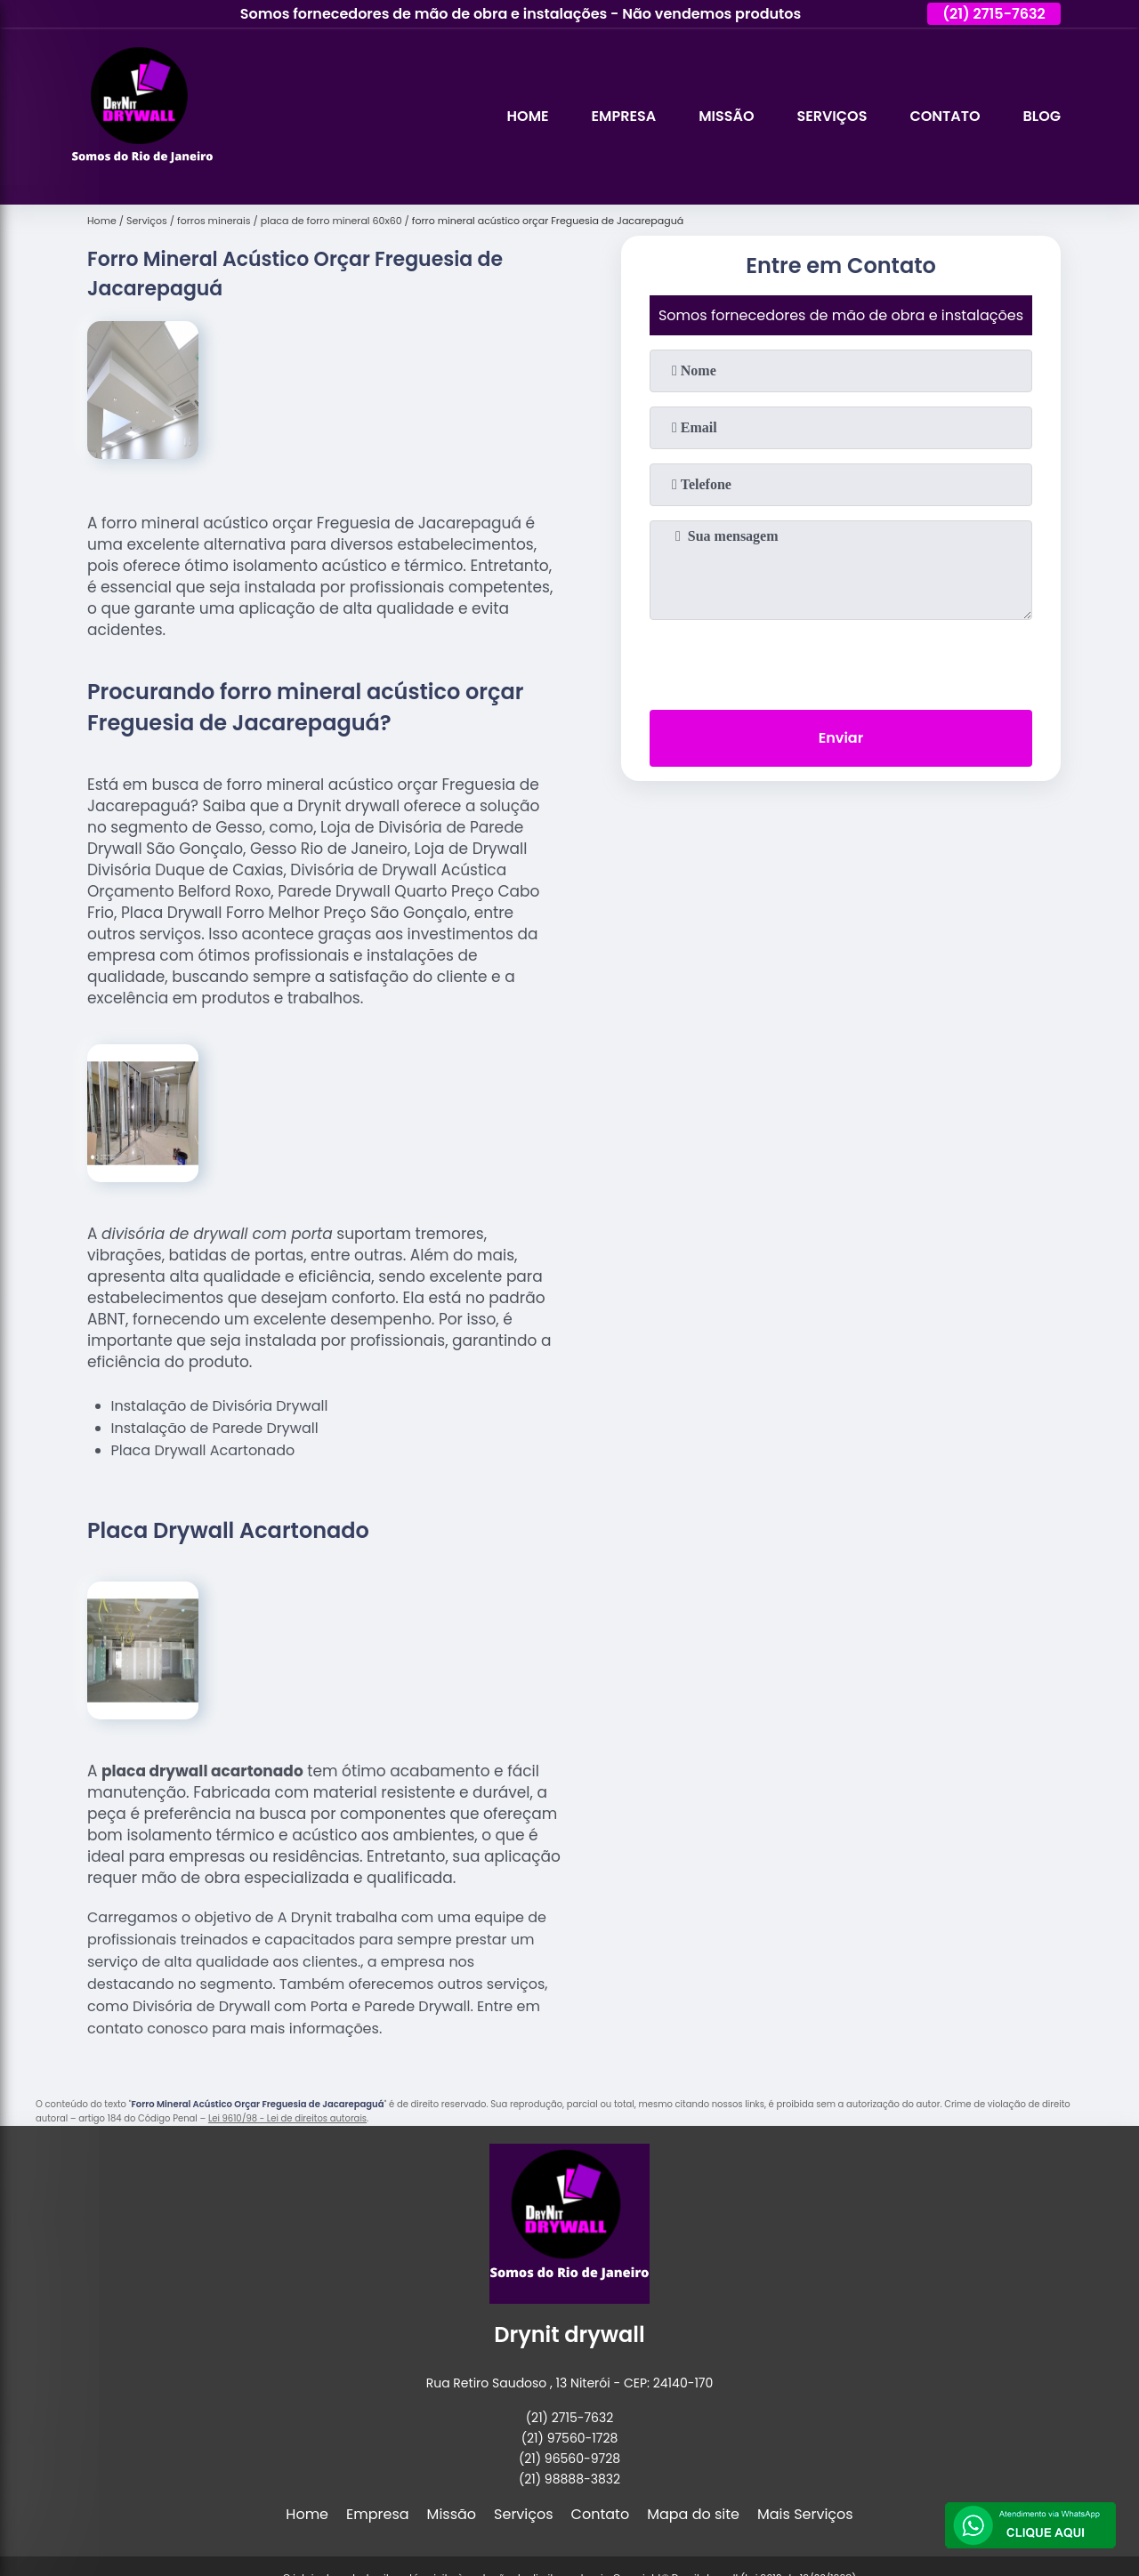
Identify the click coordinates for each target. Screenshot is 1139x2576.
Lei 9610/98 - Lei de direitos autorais (287, 2118)
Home (528, 116)
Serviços (831, 116)
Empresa (624, 116)
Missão (726, 116)
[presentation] (841, 661)
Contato (944, 116)
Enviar (841, 738)
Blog (1042, 116)
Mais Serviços (805, 2514)
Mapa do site (693, 2514)
